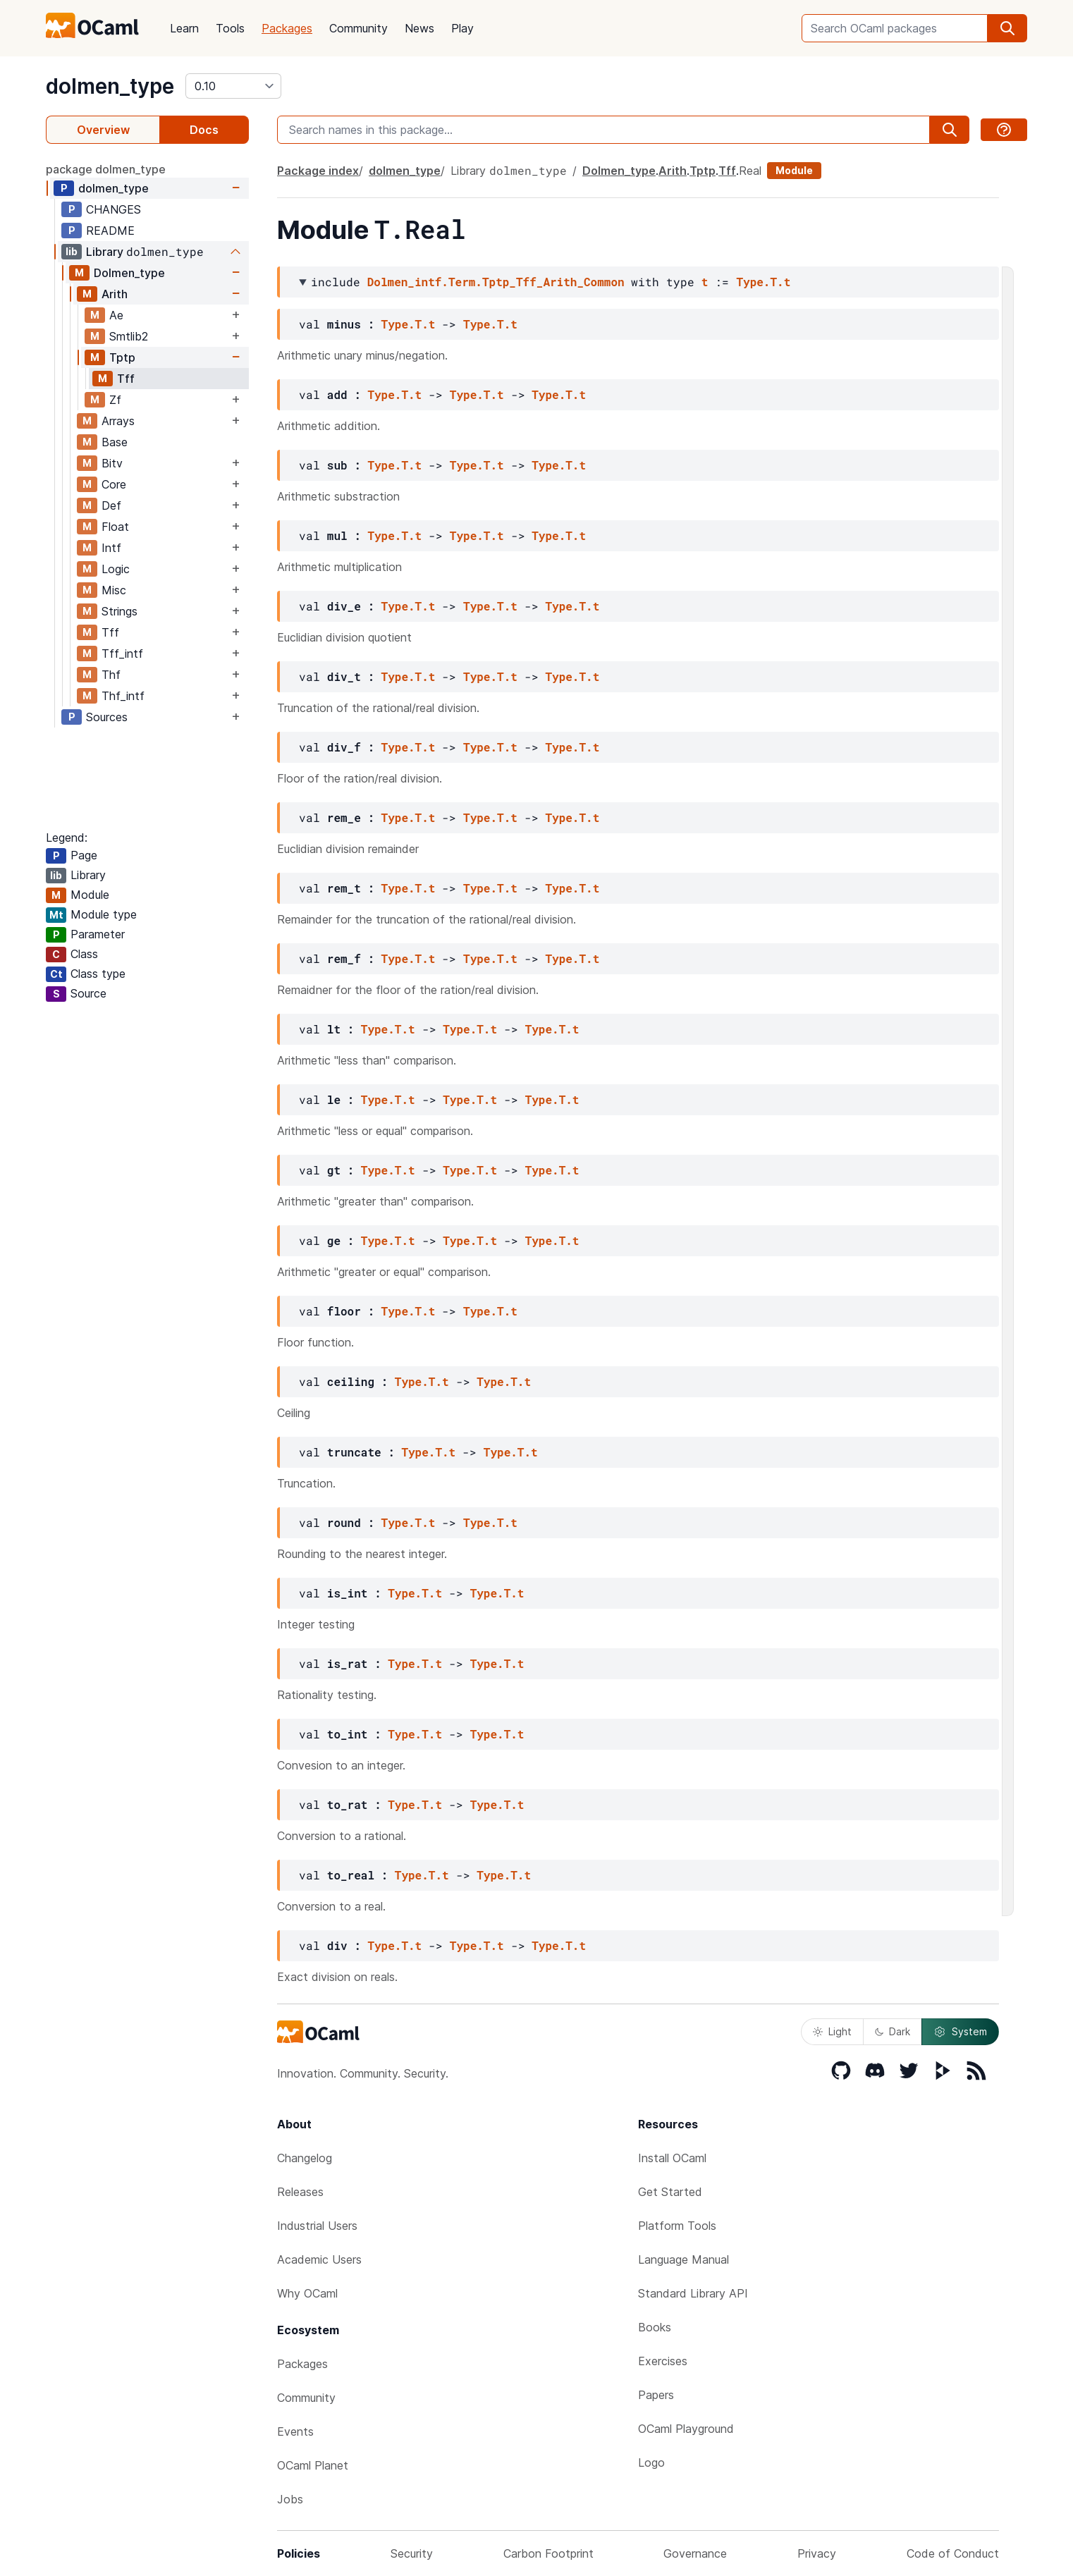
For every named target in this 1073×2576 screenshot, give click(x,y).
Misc (114, 590)
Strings (119, 611)
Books (654, 2327)
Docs (204, 130)
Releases (300, 2192)
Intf (111, 548)
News (419, 28)
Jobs (290, 2499)
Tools (230, 28)
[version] (233, 86)
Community (358, 28)
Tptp (122, 357)
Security (412, 2553)
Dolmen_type (129, 273)
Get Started (670, 2192)
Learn (184, 28)
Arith (115, 294)
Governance (695, 2553)
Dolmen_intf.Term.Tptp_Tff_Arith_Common (496, 281)
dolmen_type (110, 86)
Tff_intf (122, 653)
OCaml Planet (312, 2465)
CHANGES (113, 209)
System (960, 2031)
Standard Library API (693, 2293)
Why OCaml (307, 2293)
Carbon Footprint (548, 2553)
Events (295, 2431)
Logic (116, 569)
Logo (651, 2462)
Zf (115, 400)
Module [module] (794, 170)
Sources (107, 717)
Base (115, 442)
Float (115, 527)
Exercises (662, 2361)
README (110, 230)
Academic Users (319, 2259)
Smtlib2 (128, 336)
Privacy (816, 2553)
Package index (318, 171)
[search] (1007, 28)
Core (114, 484)
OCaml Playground (686, 2429)
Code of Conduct (953, 2553)
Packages (287, 28)
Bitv (112, 463)
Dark (892, 2031)
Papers (656, 2395)
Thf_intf (123, 696)
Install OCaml (672, 2158)
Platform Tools (677, 2226)
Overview (103, 130)
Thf (111, 675)
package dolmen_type (106, 169)
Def (111, 505)
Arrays (118, 421)
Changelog (304, 2158)
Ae (116, 315)
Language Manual (683, 2259)
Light (832, 2031)
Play (462, 28)
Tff (126, 379)
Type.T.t (763, 281)
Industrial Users (317, 2226)
